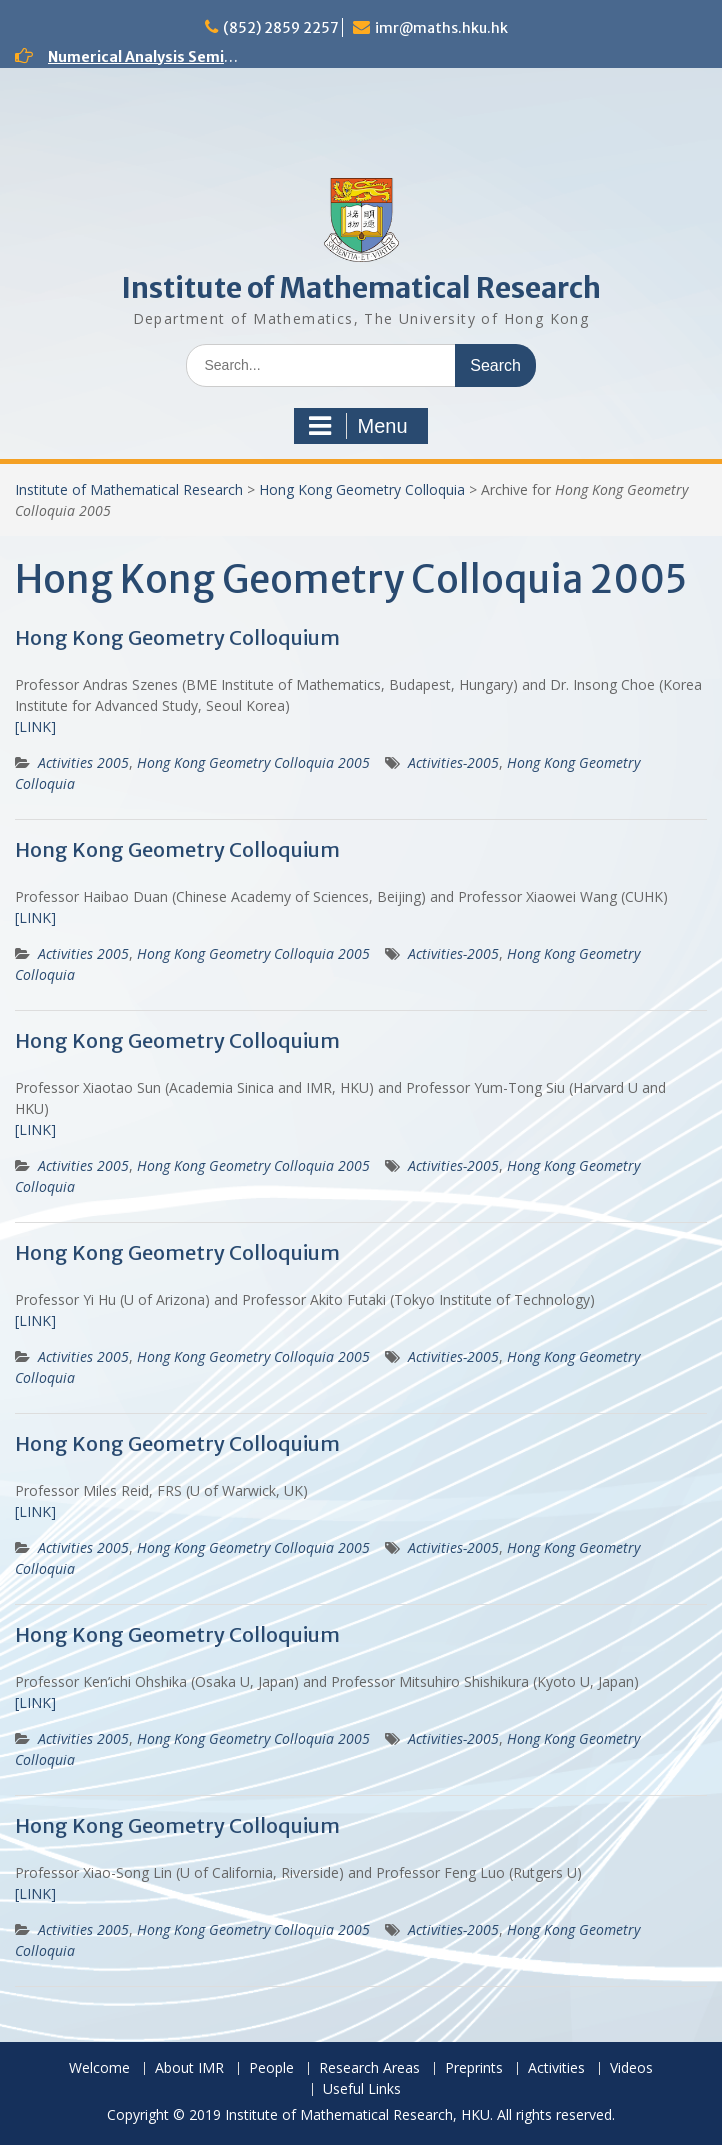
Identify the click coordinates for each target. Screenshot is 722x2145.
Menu (358, 426)
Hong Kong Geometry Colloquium (177, 637)
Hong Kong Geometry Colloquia (362, 489)
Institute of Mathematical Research (361, 288)
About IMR (189, 2068)
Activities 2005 (83, 762)
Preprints (474, 2068)
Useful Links (362, 2089)
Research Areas (369, 2068)
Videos (631, 2068)
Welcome (99, 2068)
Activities (556, 2068)
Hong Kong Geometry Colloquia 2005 (253, 762)
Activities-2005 (453, 762)
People (271, 2068)
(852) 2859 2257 (281, 28)
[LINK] (35, 726)
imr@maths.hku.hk (441, 28)
